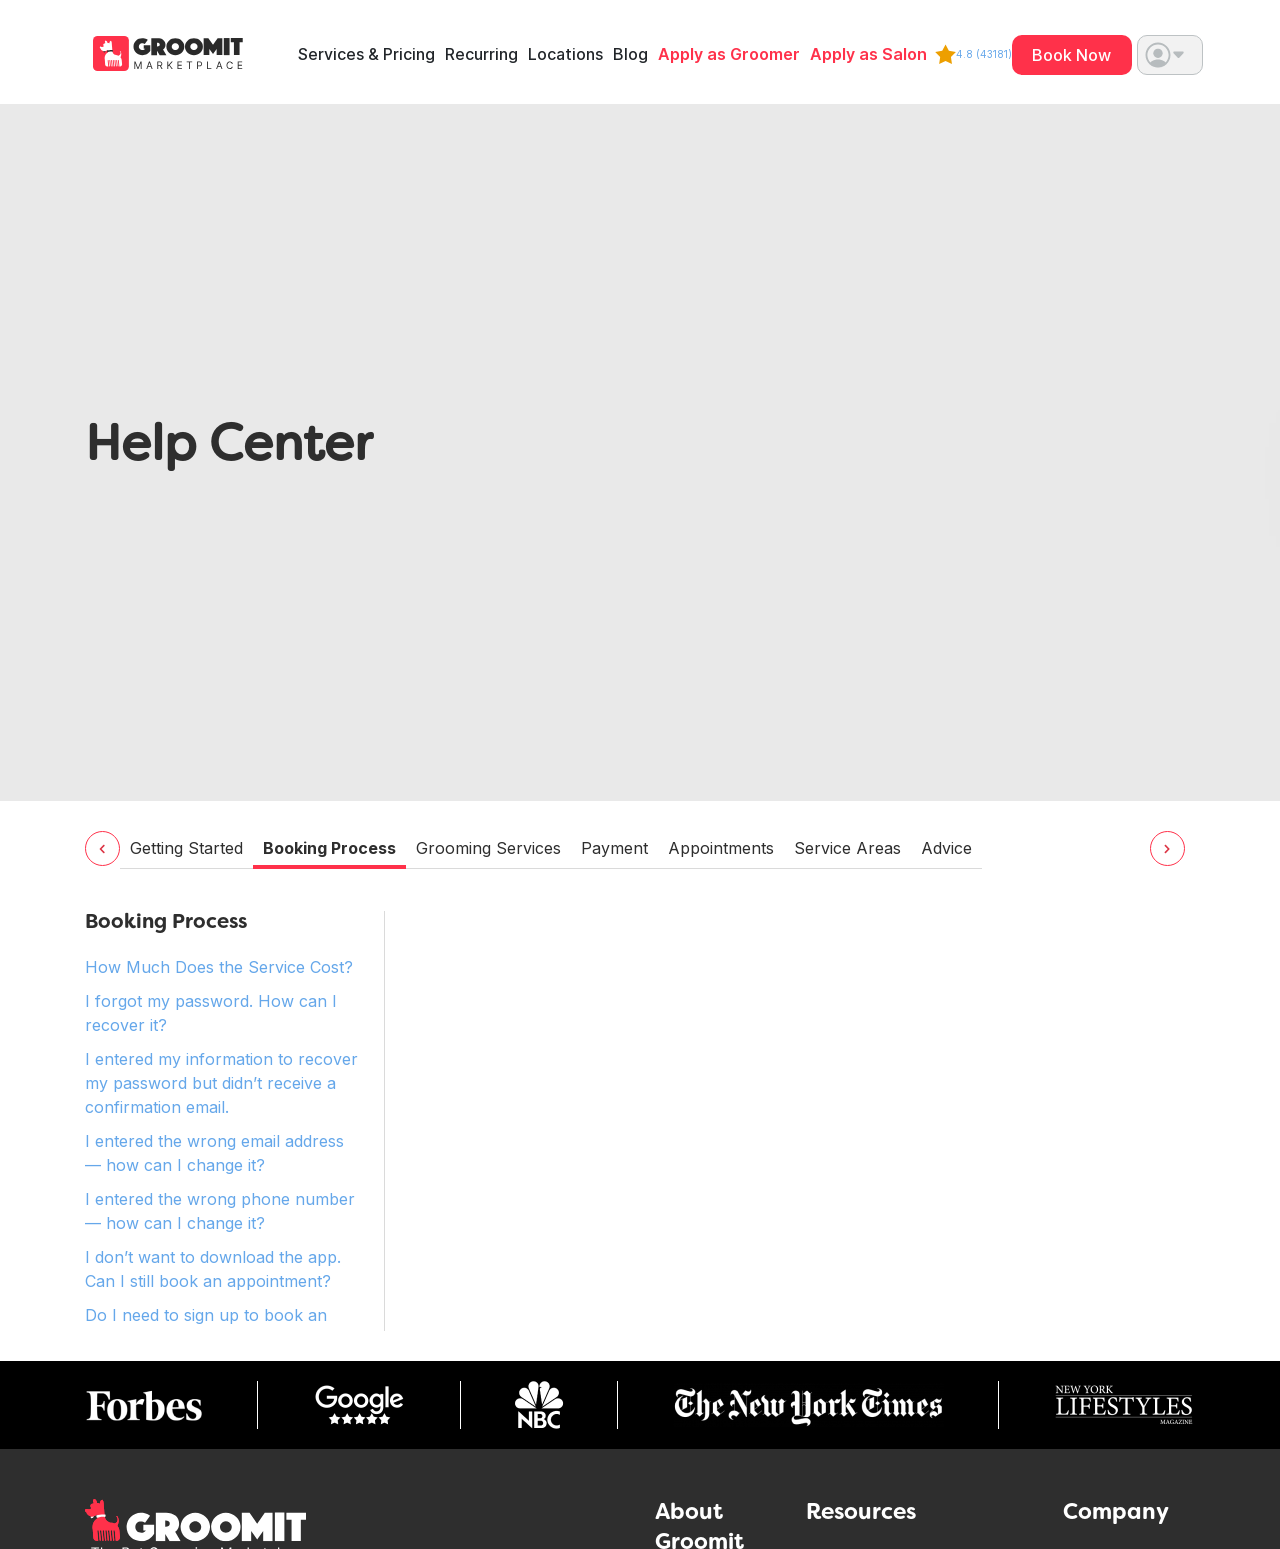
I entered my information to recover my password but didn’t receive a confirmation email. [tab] (221, 1083)
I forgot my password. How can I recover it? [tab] (211, 1013)
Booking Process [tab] (329, 848)
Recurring (481, 54)
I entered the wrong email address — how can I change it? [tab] (214, 1153)
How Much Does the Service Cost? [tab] (219, 967)
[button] (1170, 55)
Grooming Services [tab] (488, 848)
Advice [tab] (946, 848)
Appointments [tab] (721, 848)
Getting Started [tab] (186, 848)
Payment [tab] (614, 848)
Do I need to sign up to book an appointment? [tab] (206, 1327)
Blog (630, 54)
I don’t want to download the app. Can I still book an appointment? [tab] (213, 1269)
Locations (565, 54)
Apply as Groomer (729, 54)
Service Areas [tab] (847, 848)
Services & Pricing (366, 54)
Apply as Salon (868, 54)
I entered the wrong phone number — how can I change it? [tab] (220, 1211)
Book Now (1071, 55)
